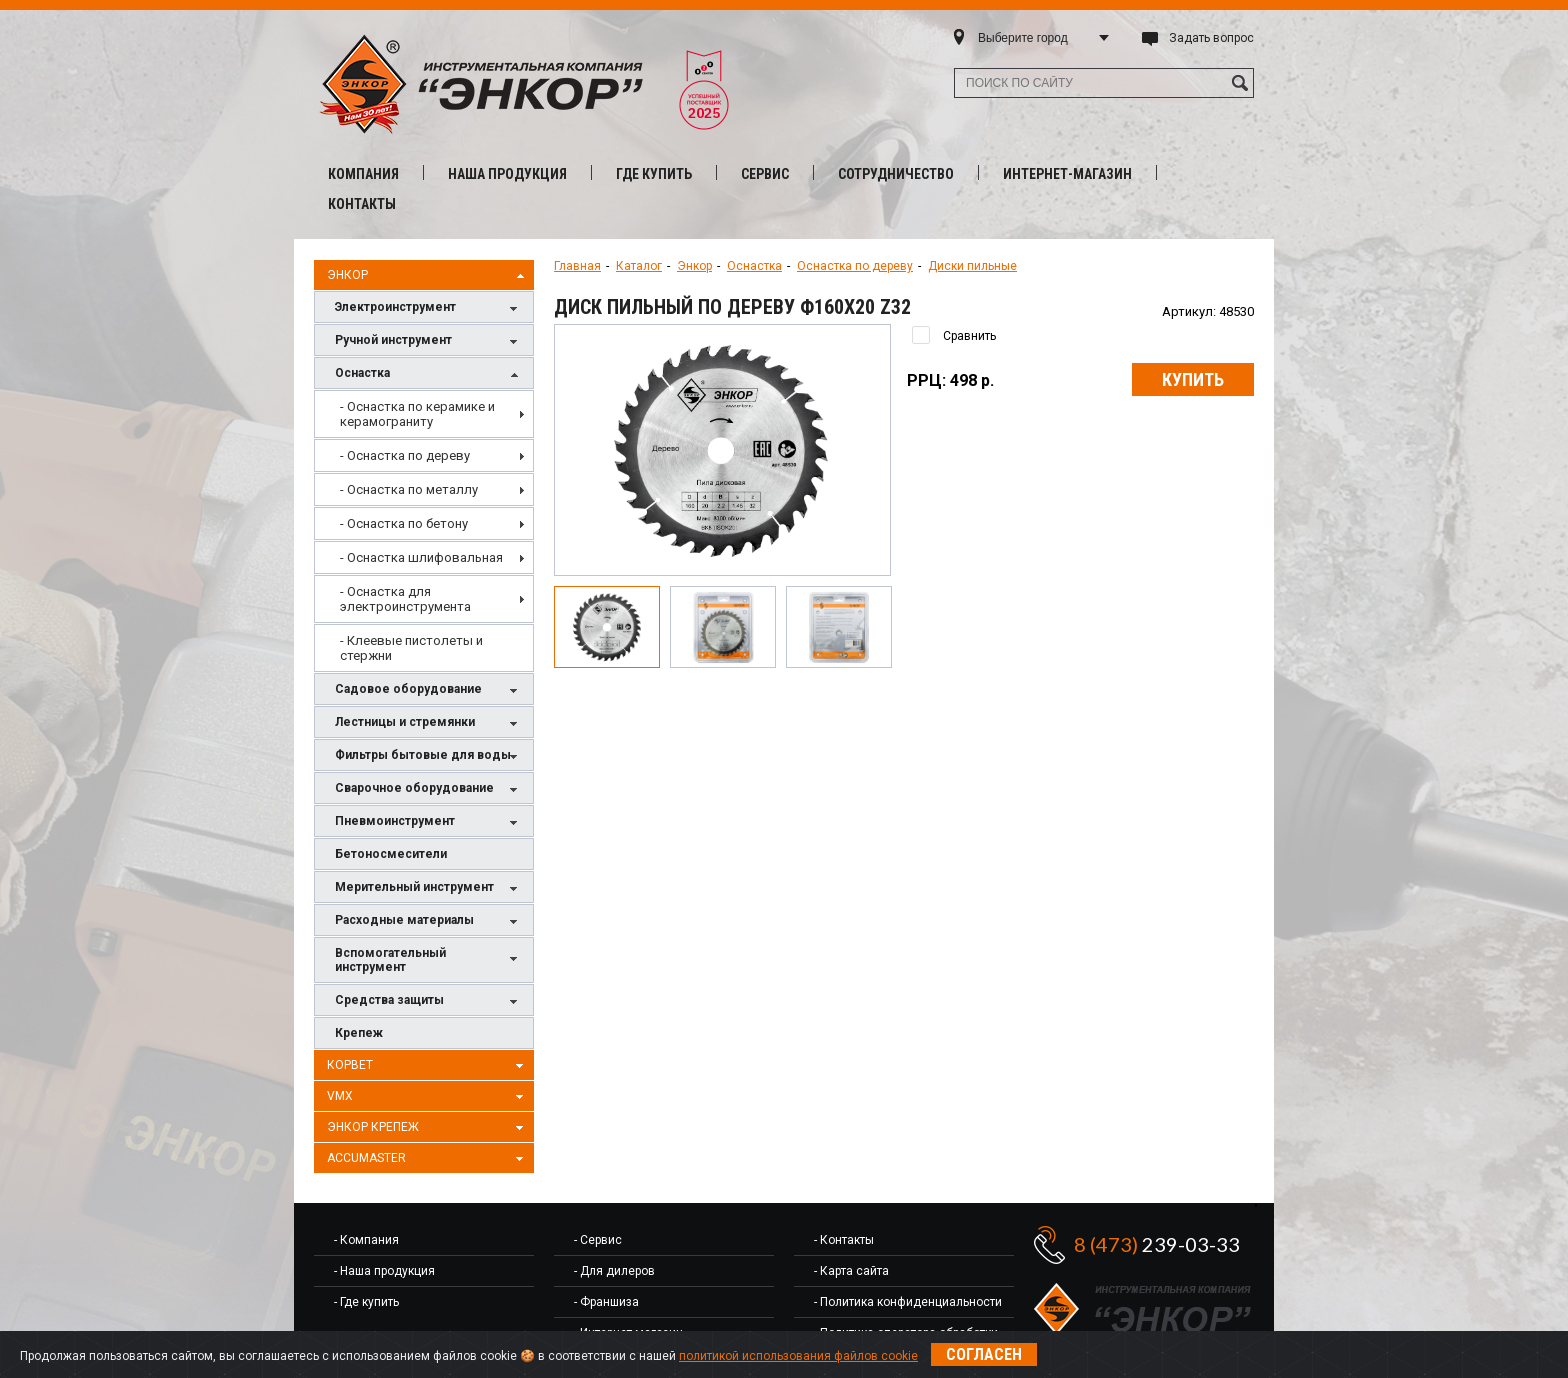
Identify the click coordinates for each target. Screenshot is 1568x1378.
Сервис (765, 174)
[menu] (424, 531)
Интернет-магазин (1067, 174)
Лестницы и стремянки (429, 723)
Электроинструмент (429, 308)
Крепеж (359, 1033)
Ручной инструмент (429, 341)
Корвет (428, 1066)
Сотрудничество (896, 174)
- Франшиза (606, 1302)
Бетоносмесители (391, 854)
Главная (577, 266)
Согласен (984, 1354)
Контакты (362, 204)
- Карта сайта (851, 1271)
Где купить (654, 174)
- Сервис (598, 1240)
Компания (363, 174)
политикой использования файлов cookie (798, 1356)
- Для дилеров (614, 1271)
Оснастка (429, 374)
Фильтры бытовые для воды (429, 756)
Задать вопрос (1211, 38)
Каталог (639, 266)
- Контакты (844, 1240)
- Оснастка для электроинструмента (405, 599)
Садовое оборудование (429, 690)
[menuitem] (424, 414)
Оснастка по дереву (855, 266)
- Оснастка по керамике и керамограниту (417, 414)
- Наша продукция (384, 1271)
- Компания (366, 1240)
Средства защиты (429, 1001)
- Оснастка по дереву (405, 455)
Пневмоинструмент (429, 822)
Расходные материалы (429, 921)
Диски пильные (972, 266)
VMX (428, 1097)
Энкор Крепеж (428, 1128)
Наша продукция (507, 174)
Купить (1193, 379)
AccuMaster (428, 1159)
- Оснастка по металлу (409, 489)
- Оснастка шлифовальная (421, 557)
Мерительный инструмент (429, 888)
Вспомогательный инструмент (429, 960)
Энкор (428, 276)
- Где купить (366, 1302)
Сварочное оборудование (429, 789)
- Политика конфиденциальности (908, 1302)
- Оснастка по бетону (404, 523)
